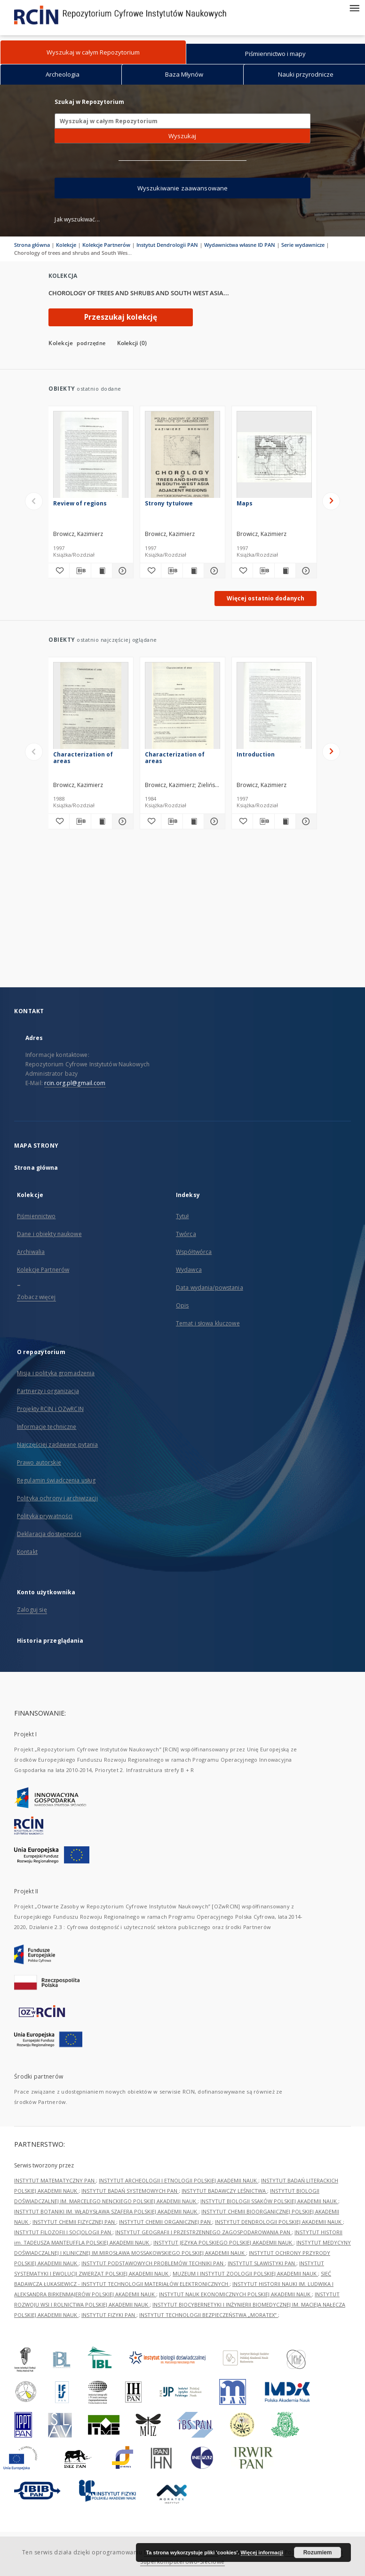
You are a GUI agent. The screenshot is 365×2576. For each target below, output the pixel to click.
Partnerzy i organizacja (48, 1391)
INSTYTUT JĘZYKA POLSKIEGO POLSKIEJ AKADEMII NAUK (223, 2242)
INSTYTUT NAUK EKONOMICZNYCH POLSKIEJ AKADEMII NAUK (235, 2294)
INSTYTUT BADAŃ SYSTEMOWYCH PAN (130, 2190)
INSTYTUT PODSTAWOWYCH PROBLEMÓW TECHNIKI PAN (153, 2263)
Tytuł (182, 1216)
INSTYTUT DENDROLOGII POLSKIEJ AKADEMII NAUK (279, 2221)
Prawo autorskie (39, 1462)
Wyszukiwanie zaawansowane (182, 188)
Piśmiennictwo (36, 1216)
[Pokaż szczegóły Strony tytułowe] (213, 571)
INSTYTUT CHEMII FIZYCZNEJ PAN (74, 2221)
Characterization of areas (83, 757)
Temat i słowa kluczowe (208, 1323)
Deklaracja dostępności (49, 1534)
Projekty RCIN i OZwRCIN (50, 1409)
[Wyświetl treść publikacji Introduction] (285, 821)
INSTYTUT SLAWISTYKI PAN (262, 2263)
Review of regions (80, 503)
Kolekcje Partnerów (106, 244)
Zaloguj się (32, 1610)
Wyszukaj (182, 136)
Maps (245, 503)
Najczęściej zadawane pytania (57, 1445)
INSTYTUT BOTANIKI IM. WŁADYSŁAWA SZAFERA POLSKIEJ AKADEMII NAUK (106, 2211)
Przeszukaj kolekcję (120, 317)
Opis (182, 1305)
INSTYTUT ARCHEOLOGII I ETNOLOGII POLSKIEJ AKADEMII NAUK (178, 2180)
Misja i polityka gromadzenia (56, 1373)
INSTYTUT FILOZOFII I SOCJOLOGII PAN (63, 2232)
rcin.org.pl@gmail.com (75, 1083)
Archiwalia (31, 1252)
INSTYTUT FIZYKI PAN (108, 2314)
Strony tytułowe (169, 503)
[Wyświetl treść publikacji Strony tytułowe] (193, 571)
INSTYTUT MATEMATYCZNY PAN (55, 2180)
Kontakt (27, 1552)
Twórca (186, 1234)
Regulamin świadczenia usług (56, 1480)
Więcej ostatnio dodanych (265, 598)
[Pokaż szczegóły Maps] (304, 571)
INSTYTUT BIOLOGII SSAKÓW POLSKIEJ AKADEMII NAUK (269, 2201)
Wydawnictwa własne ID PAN (239, 244)
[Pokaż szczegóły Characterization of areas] (121, 821)
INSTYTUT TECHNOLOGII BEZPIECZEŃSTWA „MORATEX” (208, 2314)
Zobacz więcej (36, 1297)
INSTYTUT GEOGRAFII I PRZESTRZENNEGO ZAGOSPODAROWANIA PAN (203, 2232)
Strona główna (32, 244)
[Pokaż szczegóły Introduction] (304, 821)
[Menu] (354, 7)
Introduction (256, 754)
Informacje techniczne (47, 1427)
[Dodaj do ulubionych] (58, 571)
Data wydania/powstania (209, 1288)
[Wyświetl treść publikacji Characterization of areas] (101, 821)
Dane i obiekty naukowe (49, 1234)
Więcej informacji (262, 2552)
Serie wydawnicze (303, 244)
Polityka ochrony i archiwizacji (57, 1498)
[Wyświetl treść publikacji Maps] (285, 571)
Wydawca (189, 1270)
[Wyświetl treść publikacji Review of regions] (101, 571)
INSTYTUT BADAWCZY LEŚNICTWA (224, 2190)
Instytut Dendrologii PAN (167, 244)
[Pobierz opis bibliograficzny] (80, 571)
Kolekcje (66, 244)
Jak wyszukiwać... (77, 219)
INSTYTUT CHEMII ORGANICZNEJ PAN (165, 2221)
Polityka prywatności (44, 1516)
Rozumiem (317, 2552)
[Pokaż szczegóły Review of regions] (121, 571)
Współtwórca (194, 1252)
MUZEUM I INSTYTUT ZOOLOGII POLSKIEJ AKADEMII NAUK (245, 2273)
